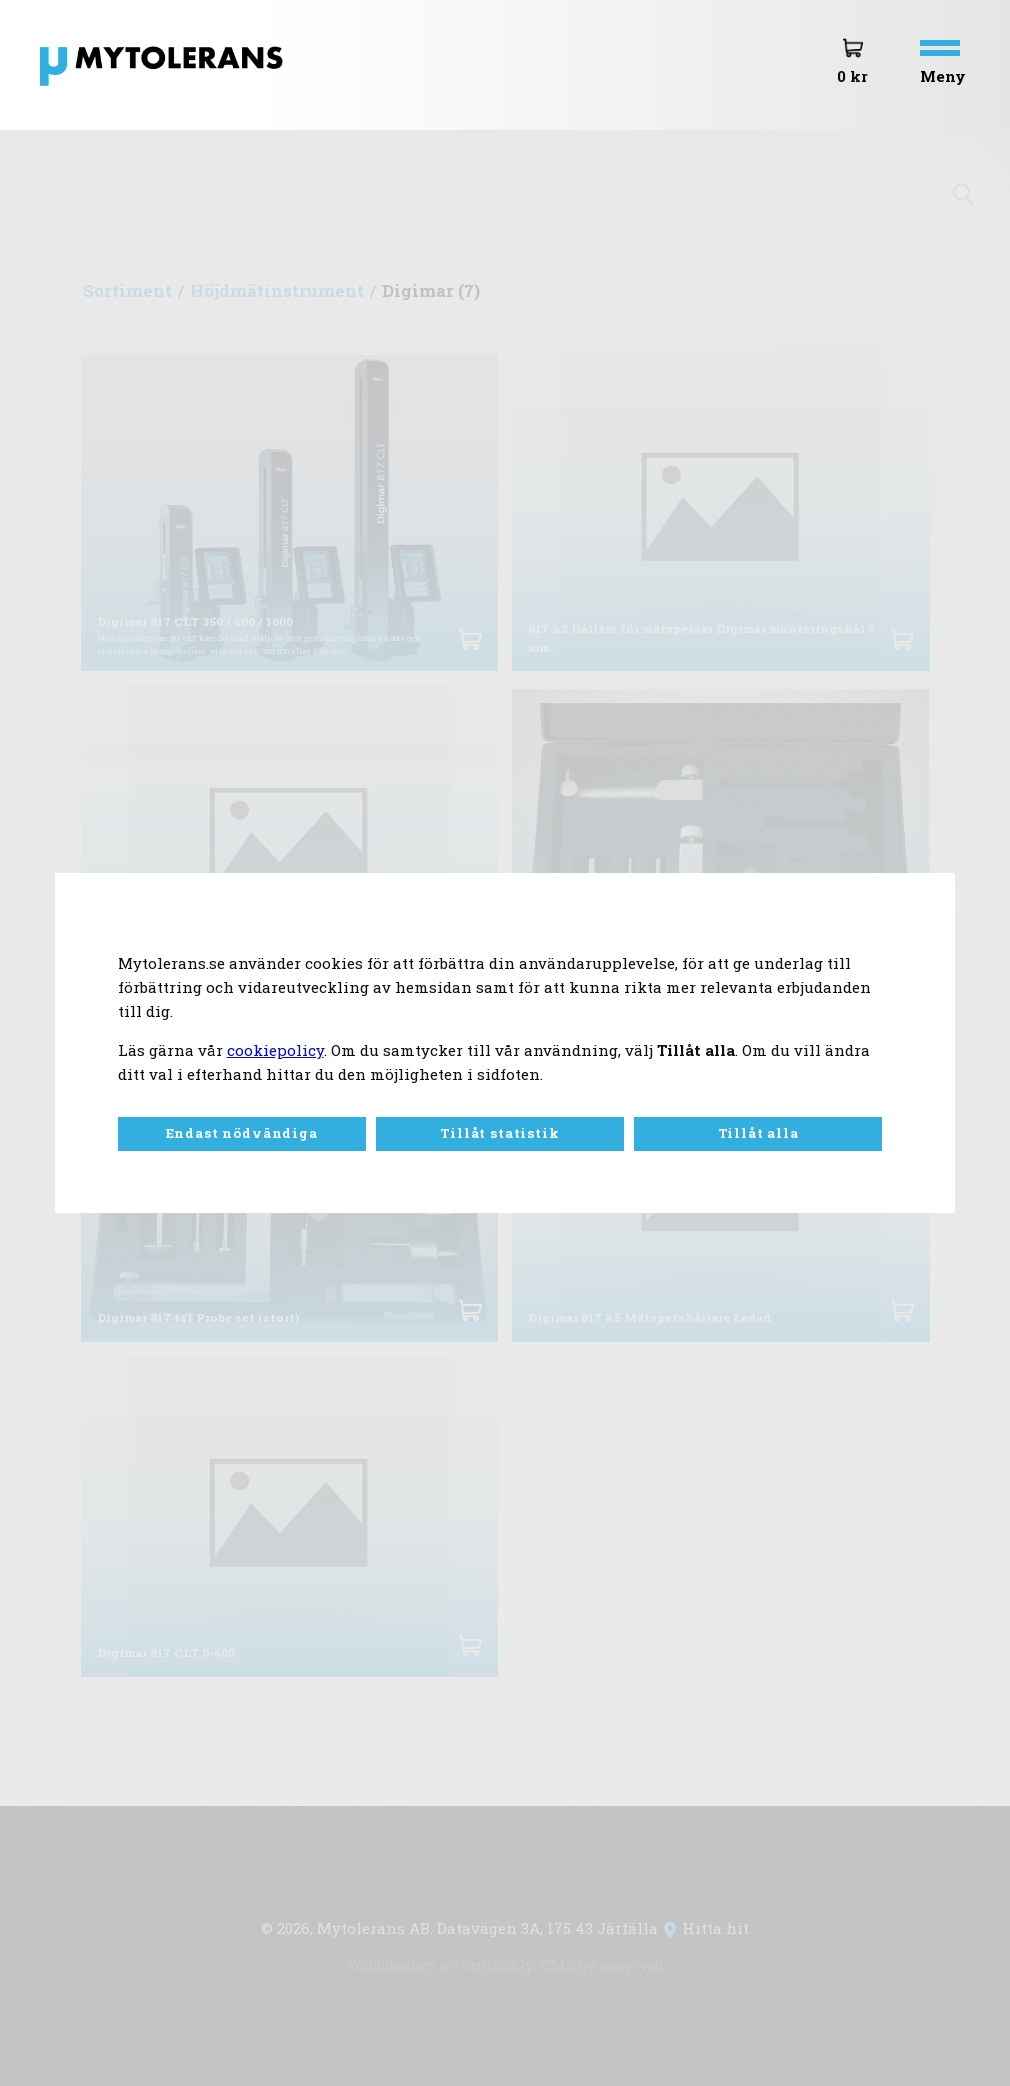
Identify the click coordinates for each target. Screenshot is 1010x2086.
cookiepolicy (275, 1050)
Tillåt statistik (499, 1133)
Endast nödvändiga (242, 1133)
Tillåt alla (758, 1133)
